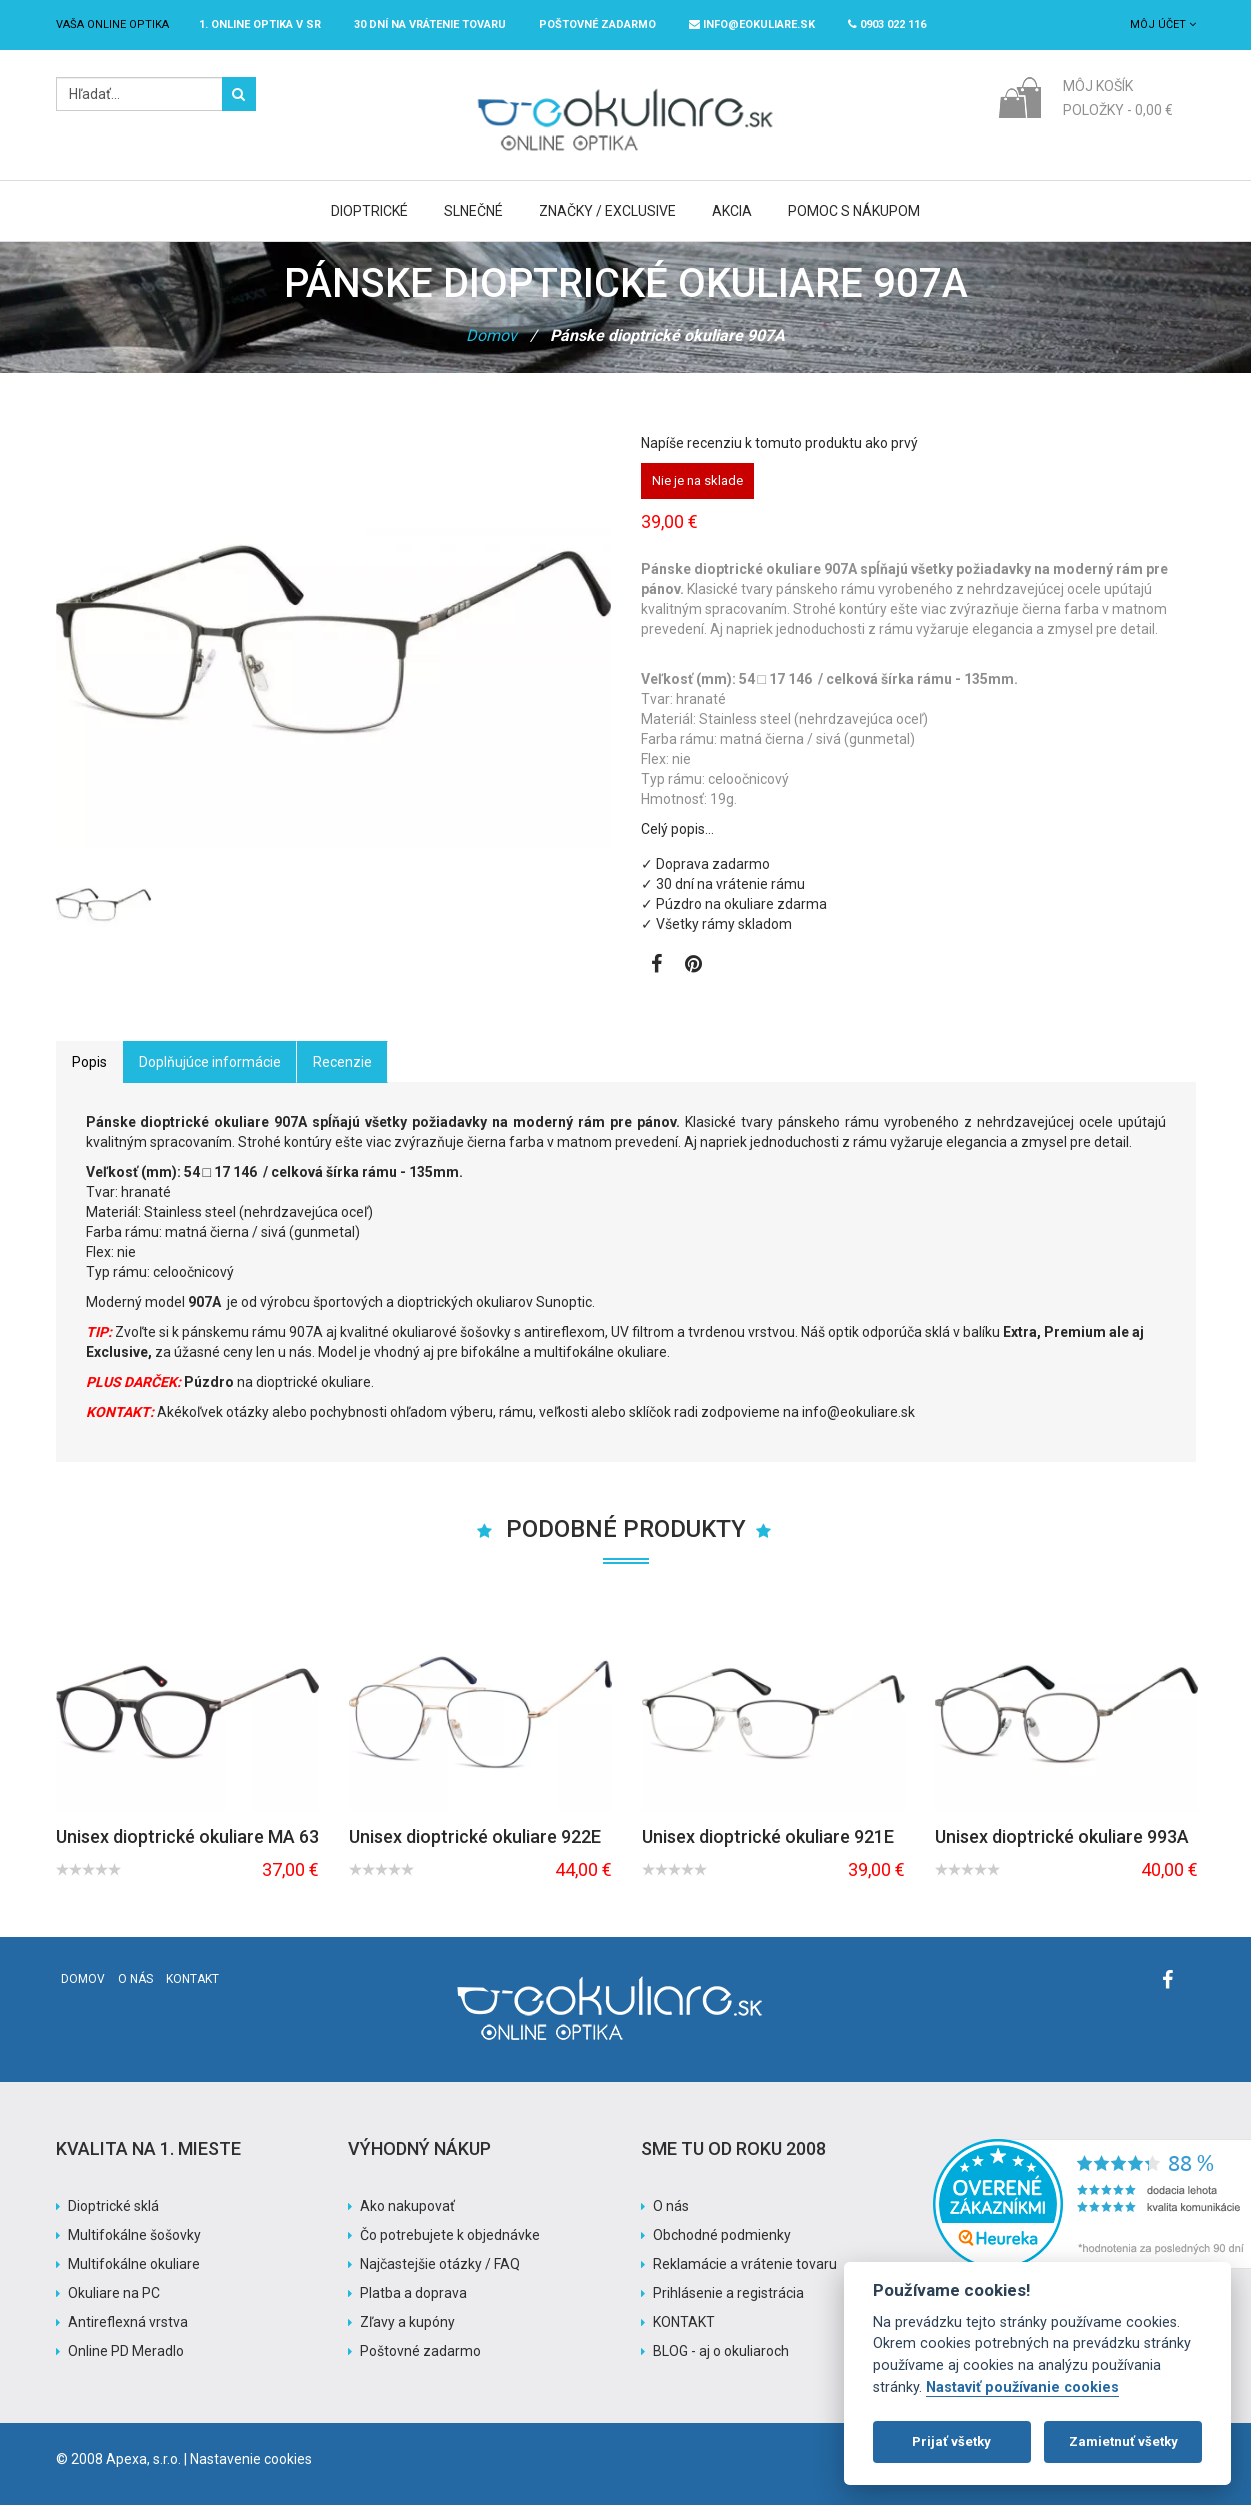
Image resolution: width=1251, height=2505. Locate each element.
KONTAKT (684, 2322)
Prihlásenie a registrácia (728, 2293)
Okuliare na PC (114, 2293)
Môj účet (1163, 24)
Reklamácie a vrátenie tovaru (745, 2264)
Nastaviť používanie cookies (1022, 2387)
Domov (491, 335)
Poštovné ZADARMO (597, 24)
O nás (135, 1979)
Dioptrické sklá (113, 2206)
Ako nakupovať (407, 2206)
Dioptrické (369, 211)
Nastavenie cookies (251, 2459)
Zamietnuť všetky (1123, 2441)
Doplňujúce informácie (210, 1062)
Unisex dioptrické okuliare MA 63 (187, 1837)
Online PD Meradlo (126, 2351)
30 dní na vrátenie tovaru (430, 24)
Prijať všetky (951, 2441)
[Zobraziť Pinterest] (693, 966)
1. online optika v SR (260, 24)
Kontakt (192, 1979)
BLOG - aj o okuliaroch (721, 2351)
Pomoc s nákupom (854, 211)
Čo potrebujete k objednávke (450, 2235)
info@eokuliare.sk (752, 24)
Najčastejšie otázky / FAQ (440, 2264)
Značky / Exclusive (607, 211)
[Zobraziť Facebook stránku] (656, 966)
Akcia (732, 211)
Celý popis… (677, 829)
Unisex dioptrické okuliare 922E (475, 1837)
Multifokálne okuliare (134, 2264)
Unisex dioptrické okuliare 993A (1062, 1837)
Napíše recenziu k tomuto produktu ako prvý (779, 443)
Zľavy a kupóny (407, 2322)
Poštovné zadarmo (420, 2351)
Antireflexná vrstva (128, 2322)
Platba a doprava (413, 2293)
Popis (89, 1062)
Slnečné (473, 211)
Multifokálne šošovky (134, 2235)
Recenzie (342, 1062)
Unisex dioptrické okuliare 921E (768, 1837)
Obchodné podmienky (722, 2235)
